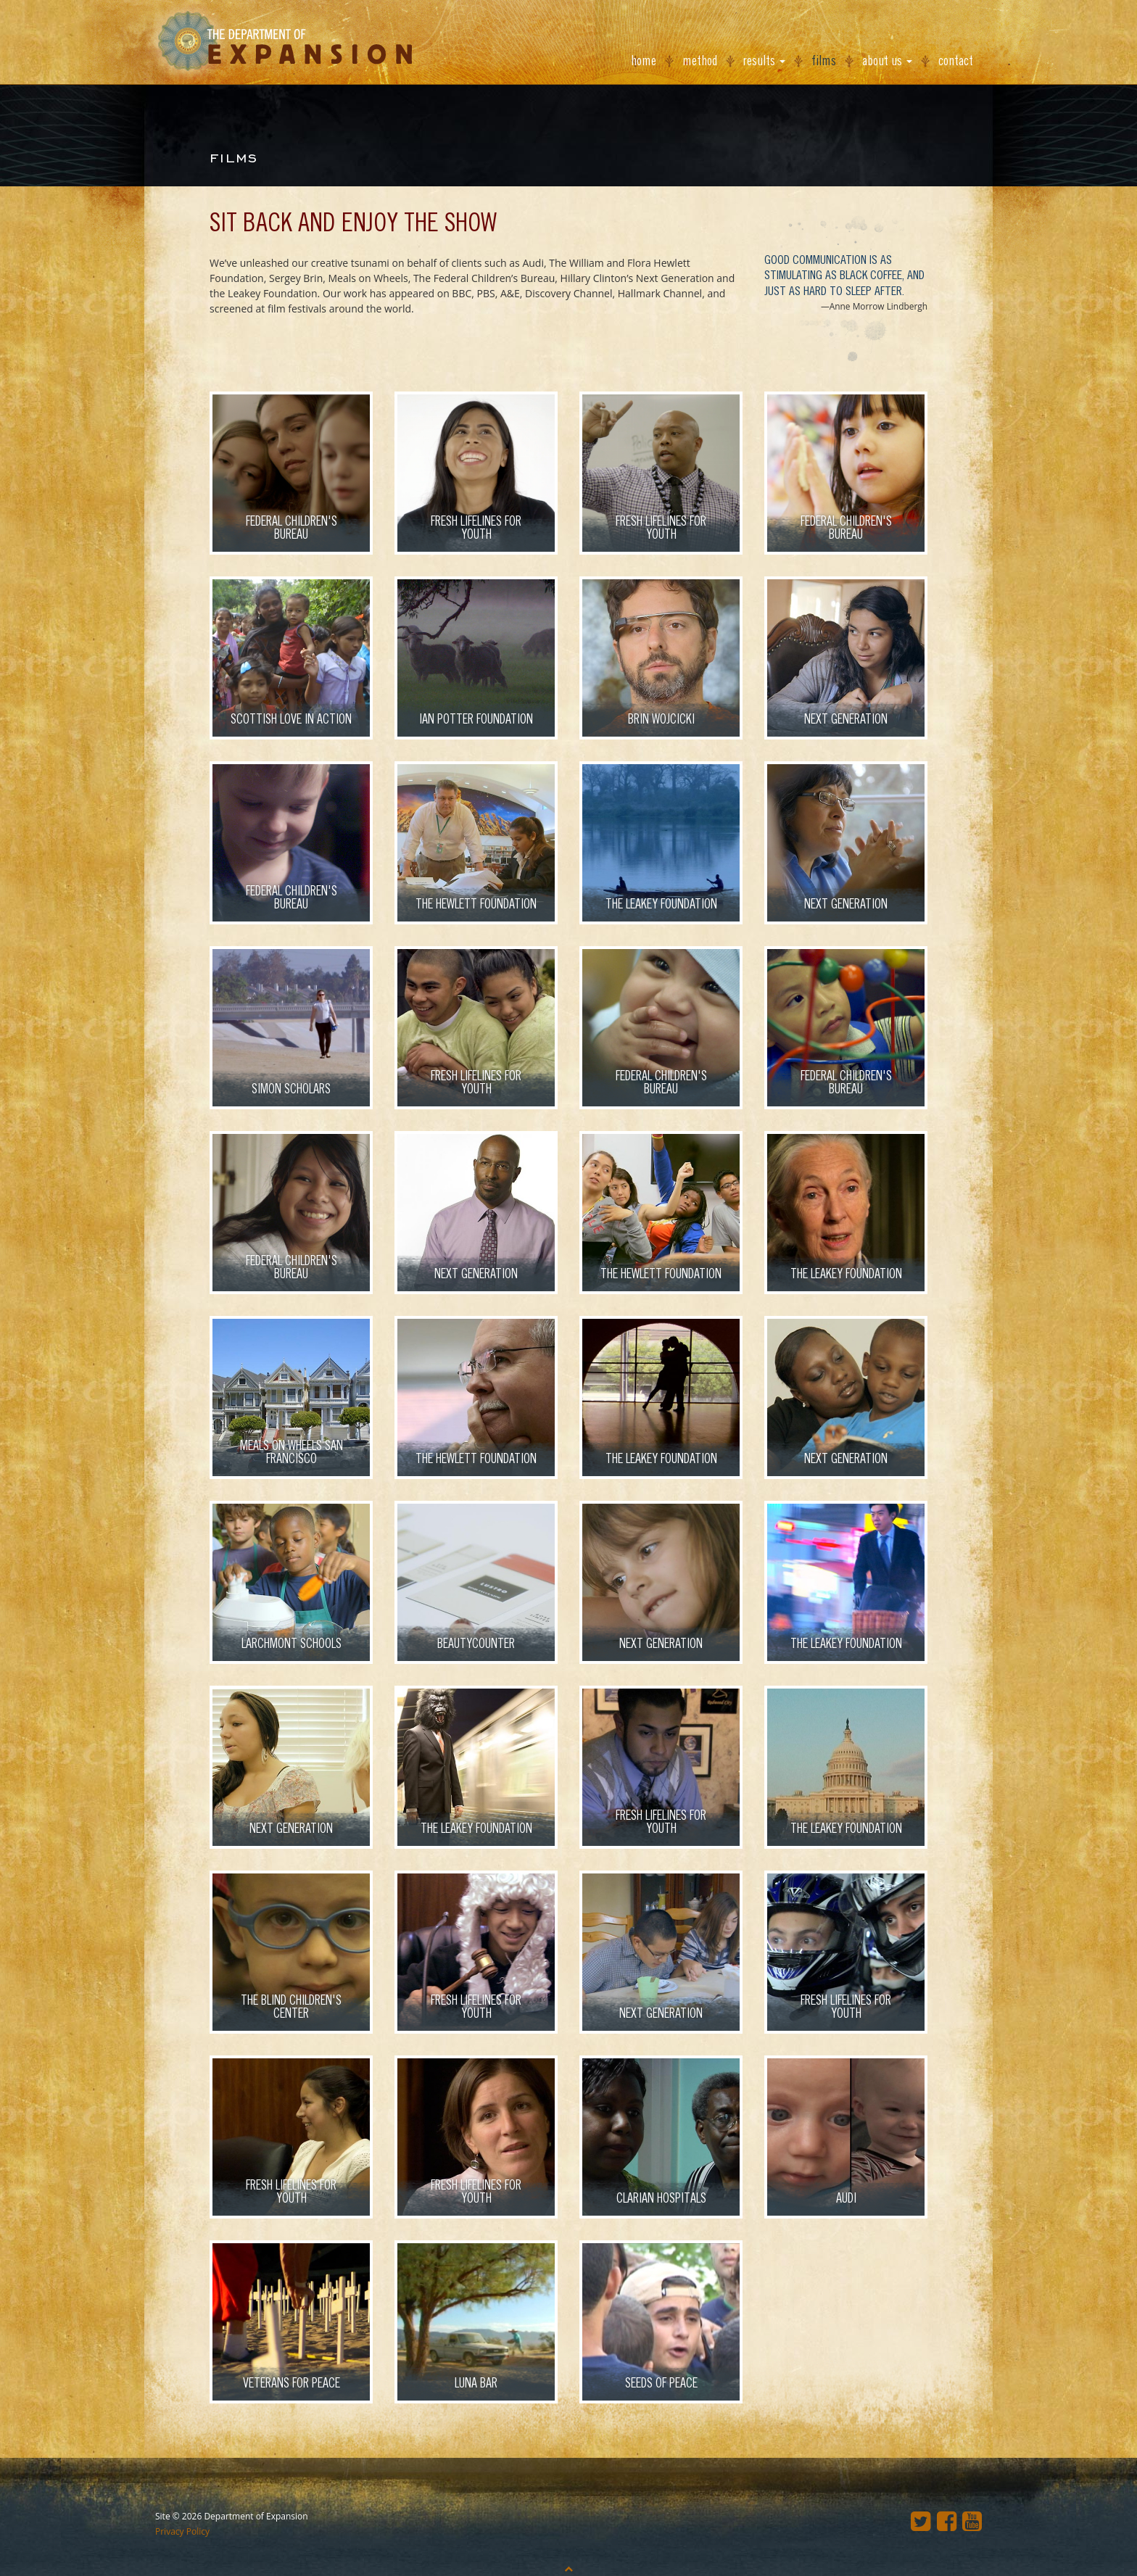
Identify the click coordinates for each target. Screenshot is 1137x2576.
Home (643, 61)
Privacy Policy (182, 2531)
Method (699, 61)
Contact (955, 61)
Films (823, 61)
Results (764, 61)
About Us (887, 61)
